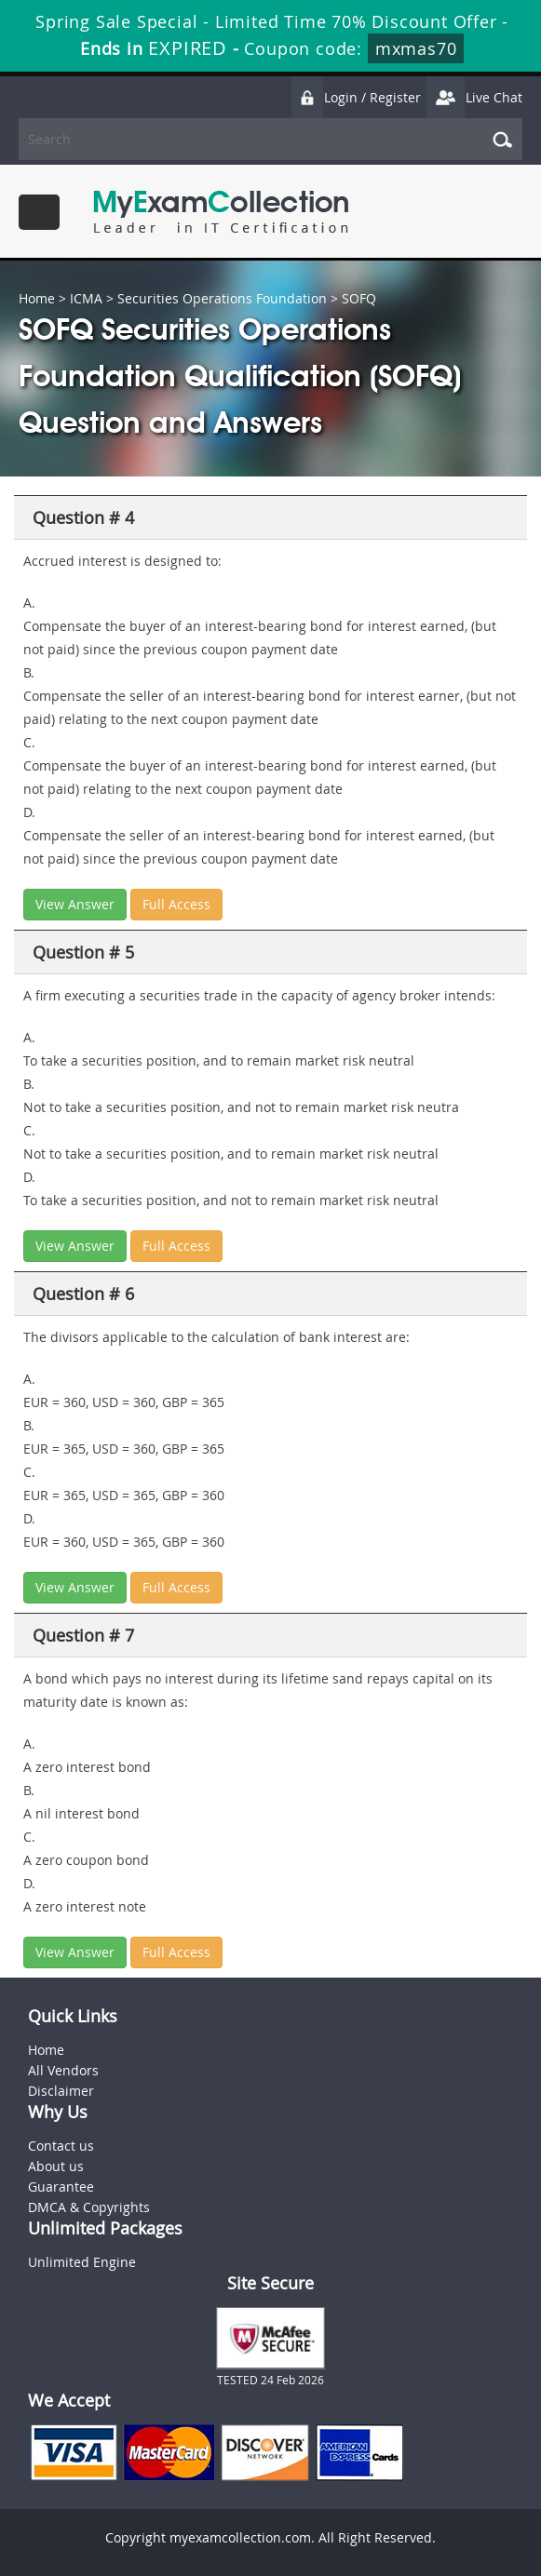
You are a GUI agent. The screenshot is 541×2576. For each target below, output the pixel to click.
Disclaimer (61, 2091)
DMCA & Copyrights (89, 2207)
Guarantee (61, 2186)
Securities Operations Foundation (222, 298)
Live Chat (474, 97)
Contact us (61, 2145)
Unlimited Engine (82, 2262)
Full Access (176, 904)
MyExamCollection (220, 212)
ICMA (86, 298)
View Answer (75, 904)
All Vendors (63, 2070)
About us (56, 2166)
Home (37, 298)
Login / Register (356, 97)
